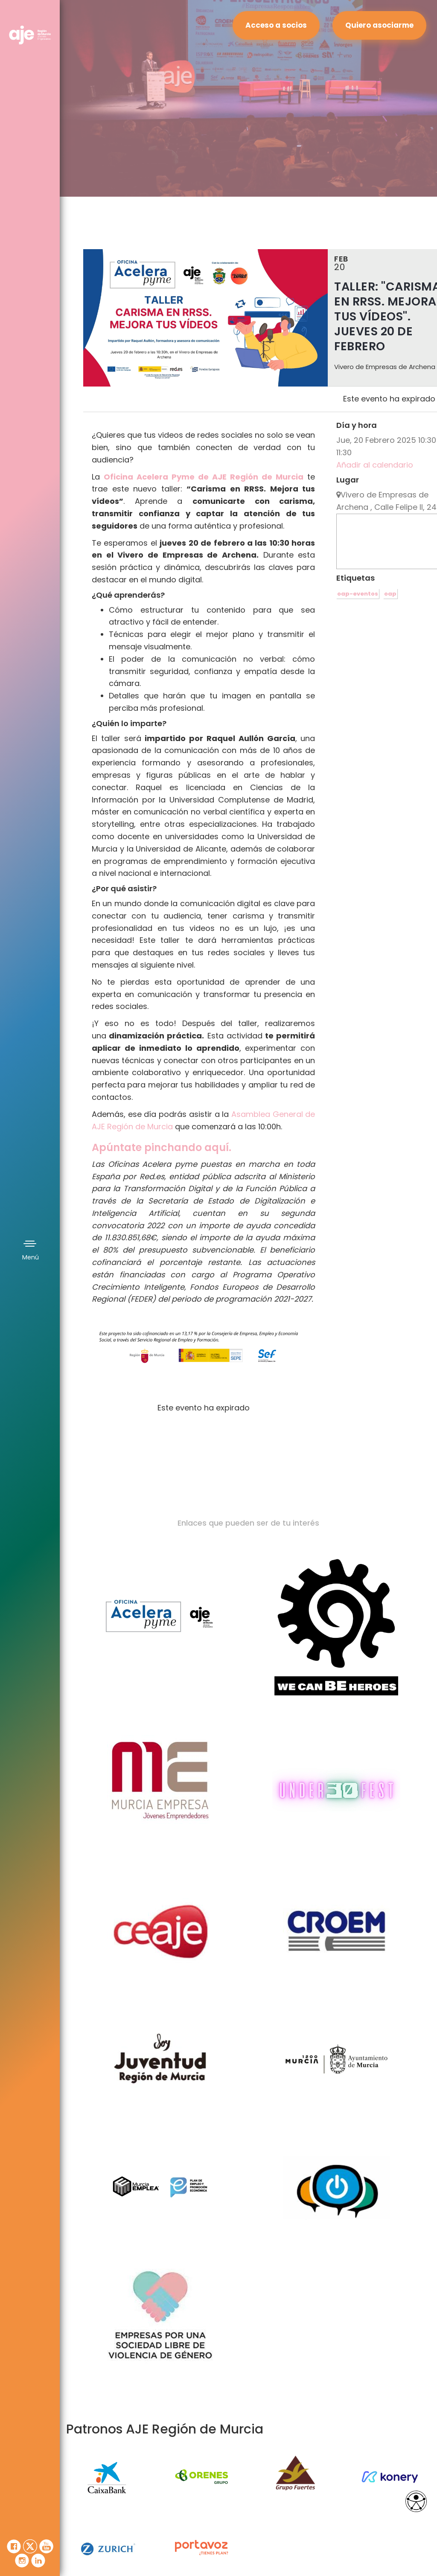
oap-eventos (357, 594)
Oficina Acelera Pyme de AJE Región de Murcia (203, 476)
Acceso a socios (276, 25)
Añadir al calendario (374, 464)
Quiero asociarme (379, 25)
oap (390, 594)
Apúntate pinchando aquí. (161, 1147)
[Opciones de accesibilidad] (416, 2501)
